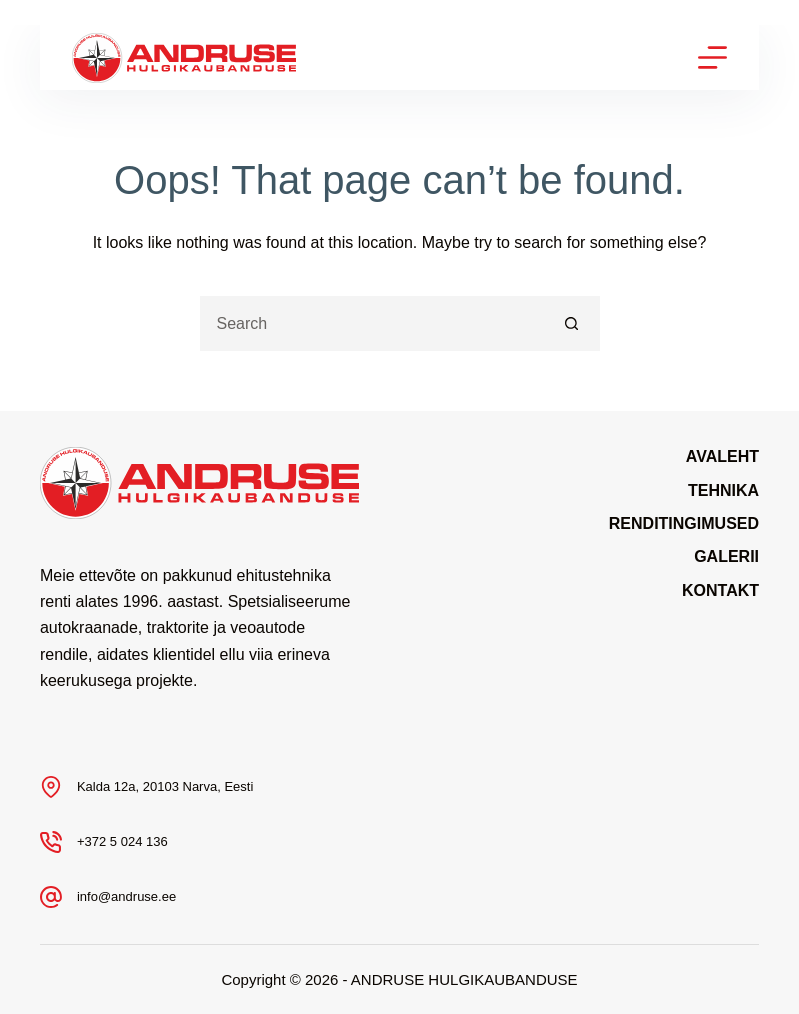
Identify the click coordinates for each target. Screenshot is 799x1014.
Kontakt (720, 590)
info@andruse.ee (126, 896)
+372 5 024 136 (122, 841)
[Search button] (572, 323)
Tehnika (723, 490)
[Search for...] (372, 323)
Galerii (726, 556)
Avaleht (722, 456)
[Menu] (712, 57)
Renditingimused (684, 523)
